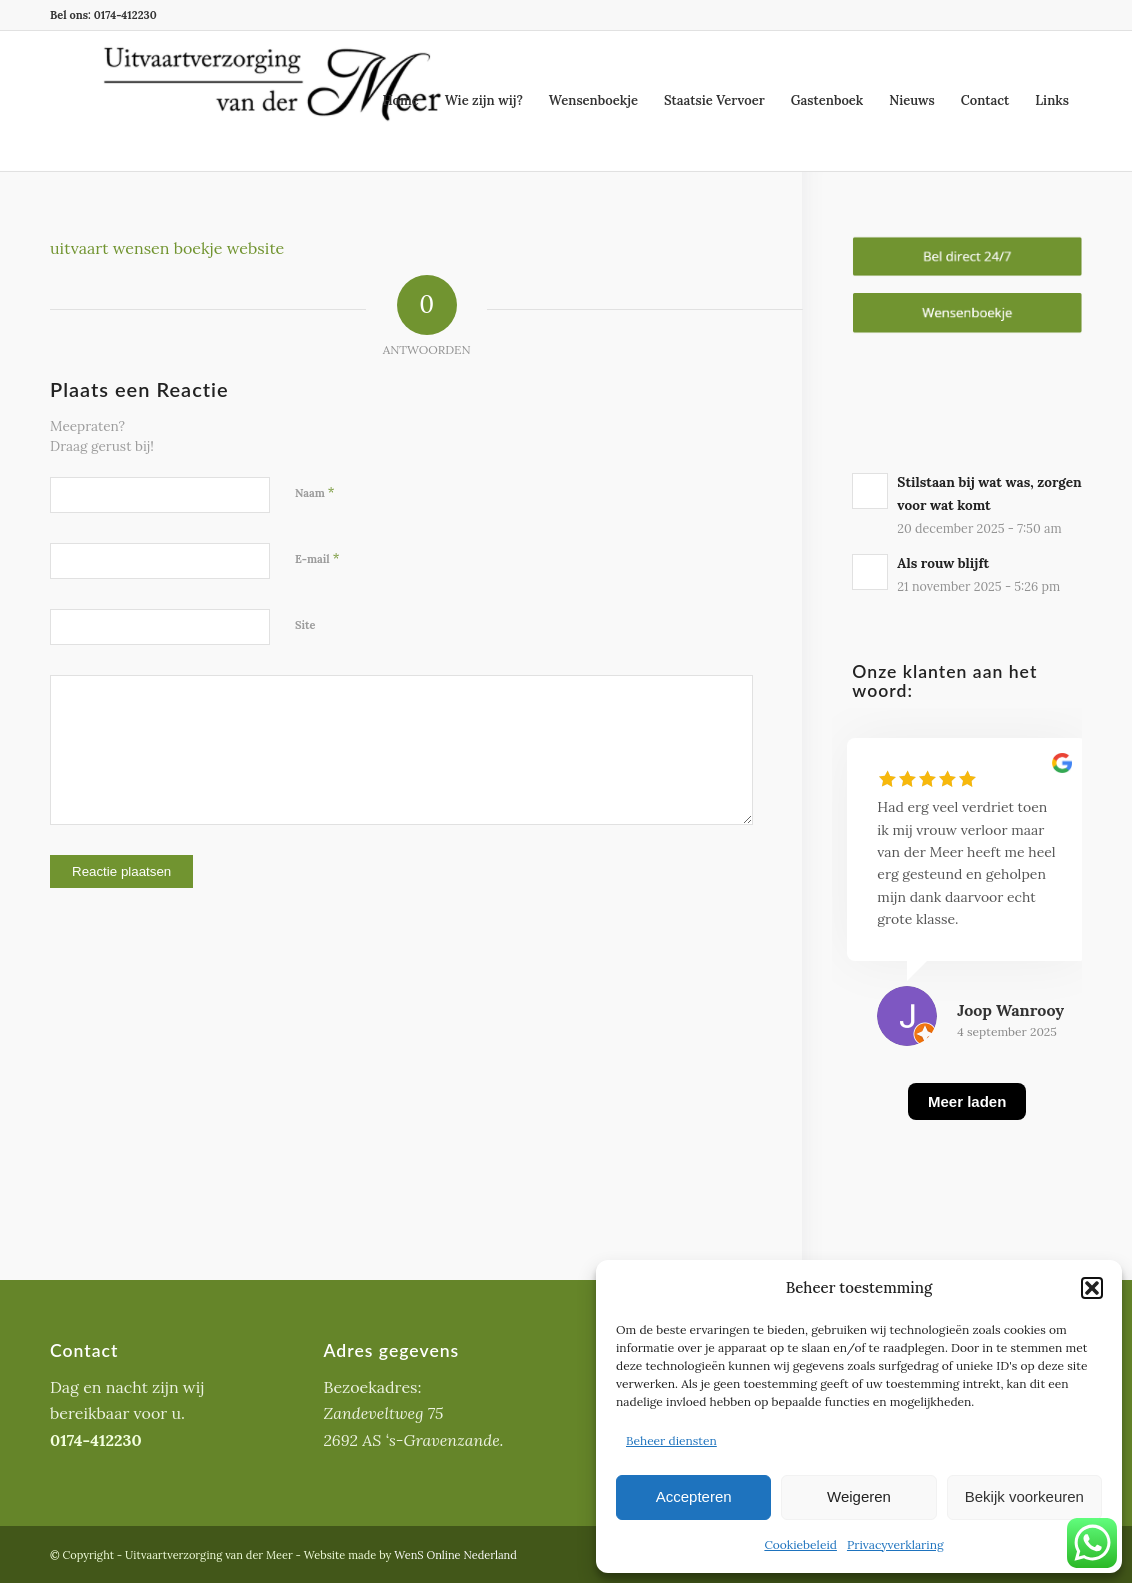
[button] (1092, 1288)
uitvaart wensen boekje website (167, 248)
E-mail (317, 558)
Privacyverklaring (895, 1544)
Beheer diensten (671, 1440)
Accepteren (694, 1496)
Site (305, 625)
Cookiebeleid (800, 1544)
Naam (315, 492)
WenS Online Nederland (455, 1555)
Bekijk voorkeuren (1024, 1496)
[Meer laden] (967, 1126)
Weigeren (859, 1496)
